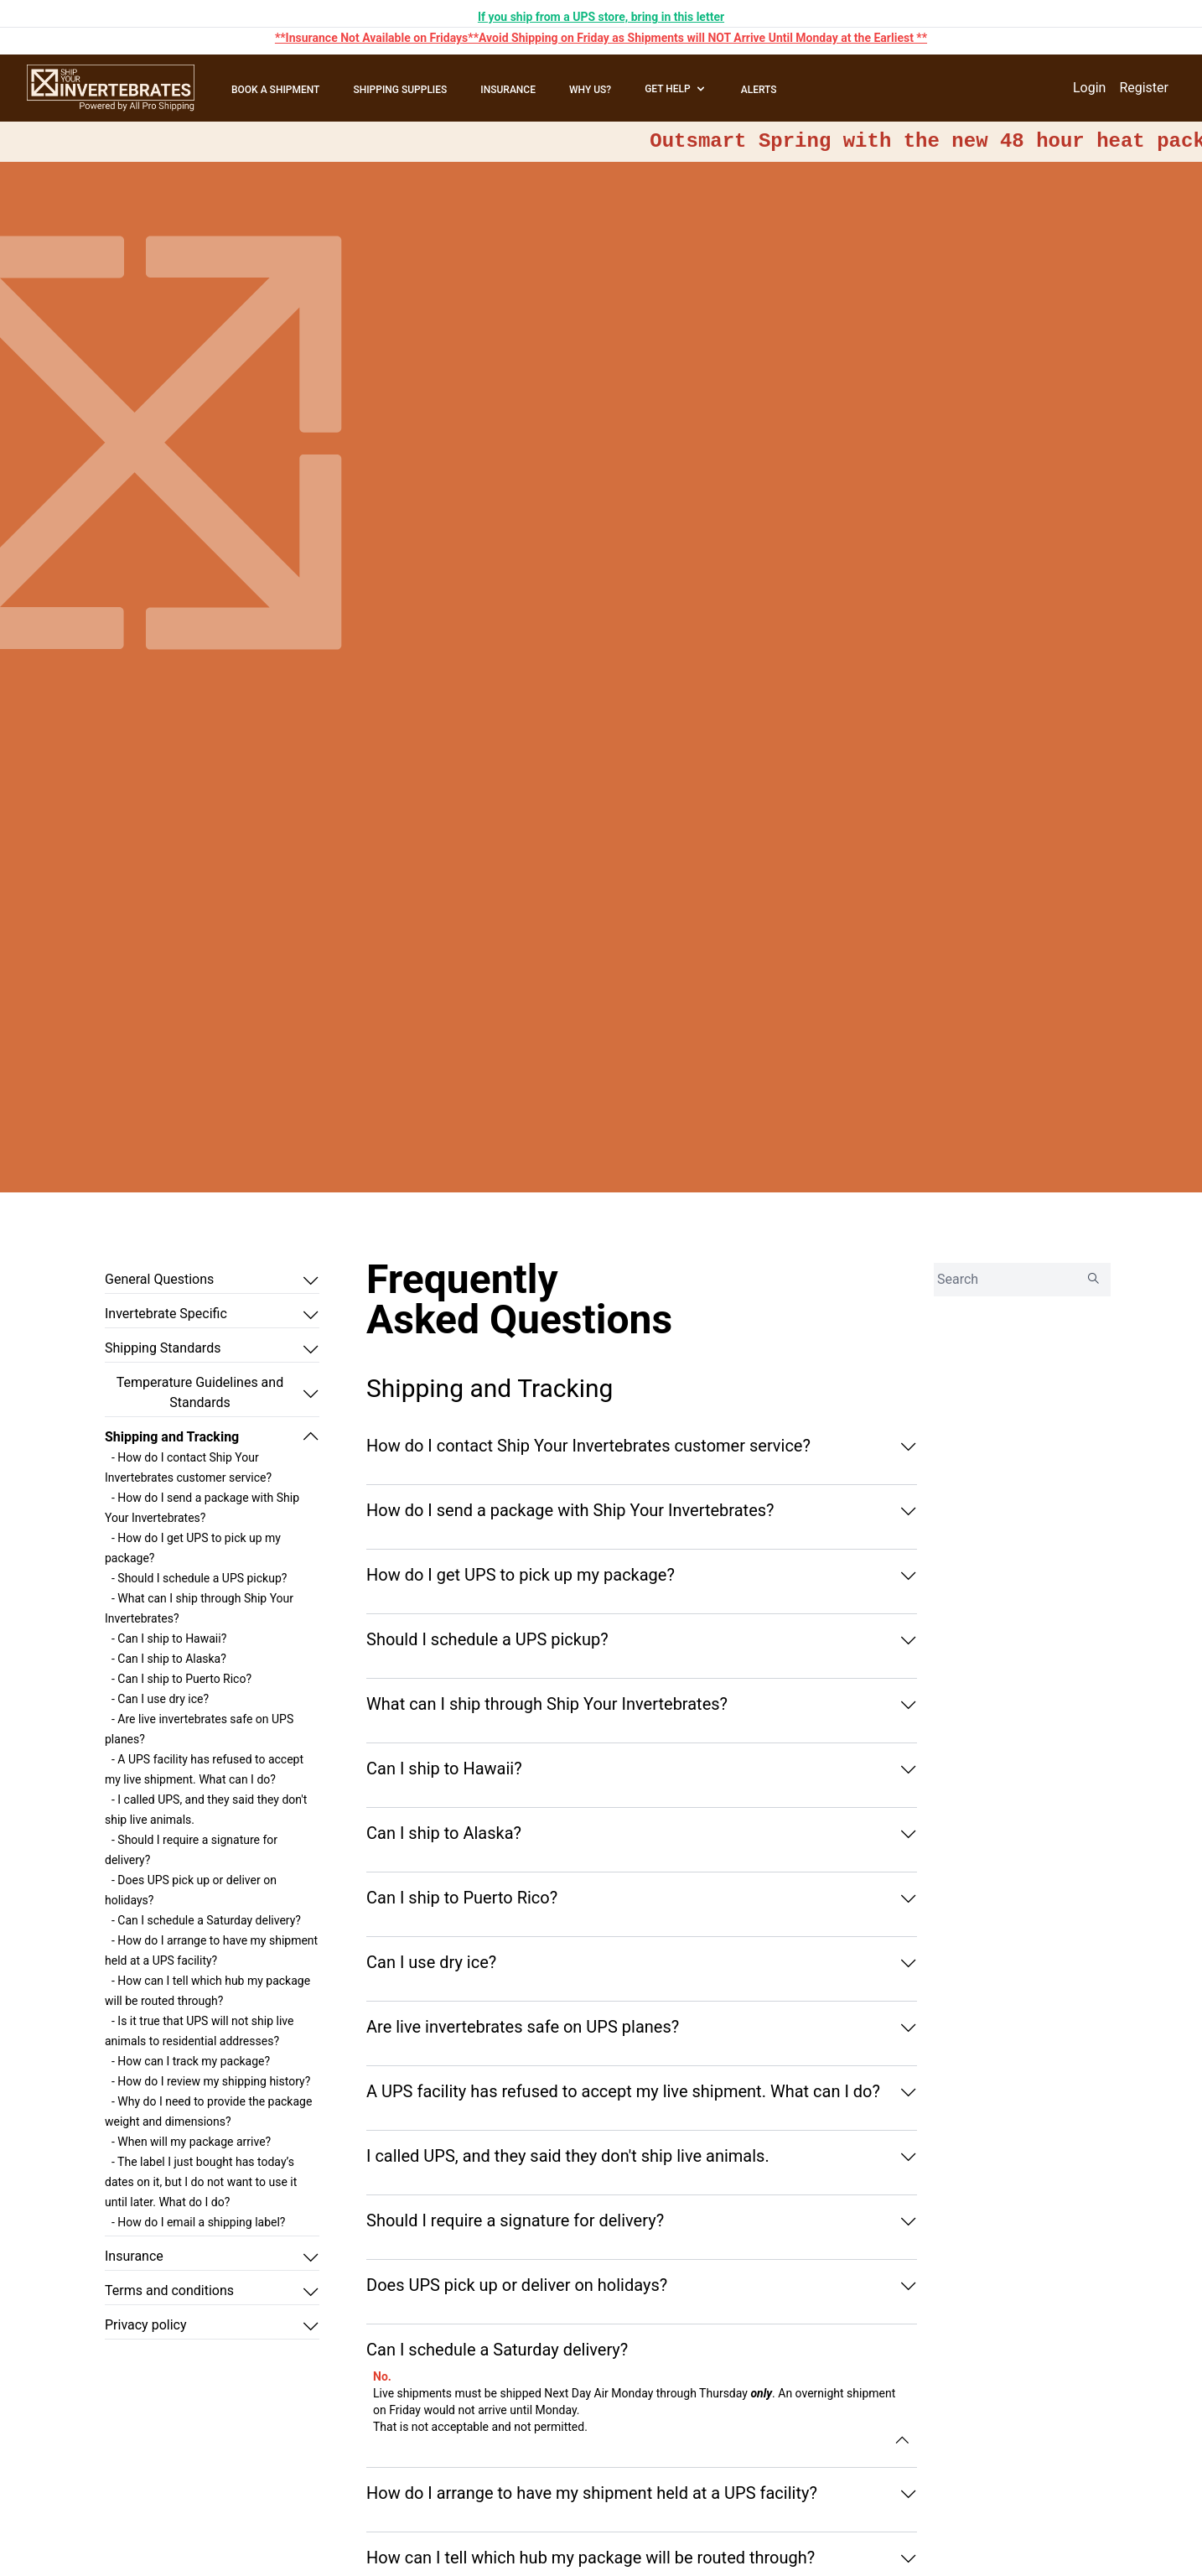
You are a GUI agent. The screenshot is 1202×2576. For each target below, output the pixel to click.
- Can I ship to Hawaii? (168, 1638)
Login (1089, 88)
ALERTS (759, 90)
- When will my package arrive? (191, 2141)
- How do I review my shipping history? (210, 2081)
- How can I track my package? (190, 2061)
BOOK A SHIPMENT (275, 90)
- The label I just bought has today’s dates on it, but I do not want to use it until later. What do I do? (201, 2182)
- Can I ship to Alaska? (168, 1658)
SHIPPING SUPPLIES (400, 90)
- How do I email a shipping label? (198, 2222)
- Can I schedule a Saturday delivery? (206, 1920)
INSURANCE (508, 90)
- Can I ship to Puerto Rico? (181, 1678)
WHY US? (590, 90)
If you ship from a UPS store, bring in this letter (601, 16)
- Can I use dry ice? (160, 1699)
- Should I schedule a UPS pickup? (199, 1578)
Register (1143, 88)
